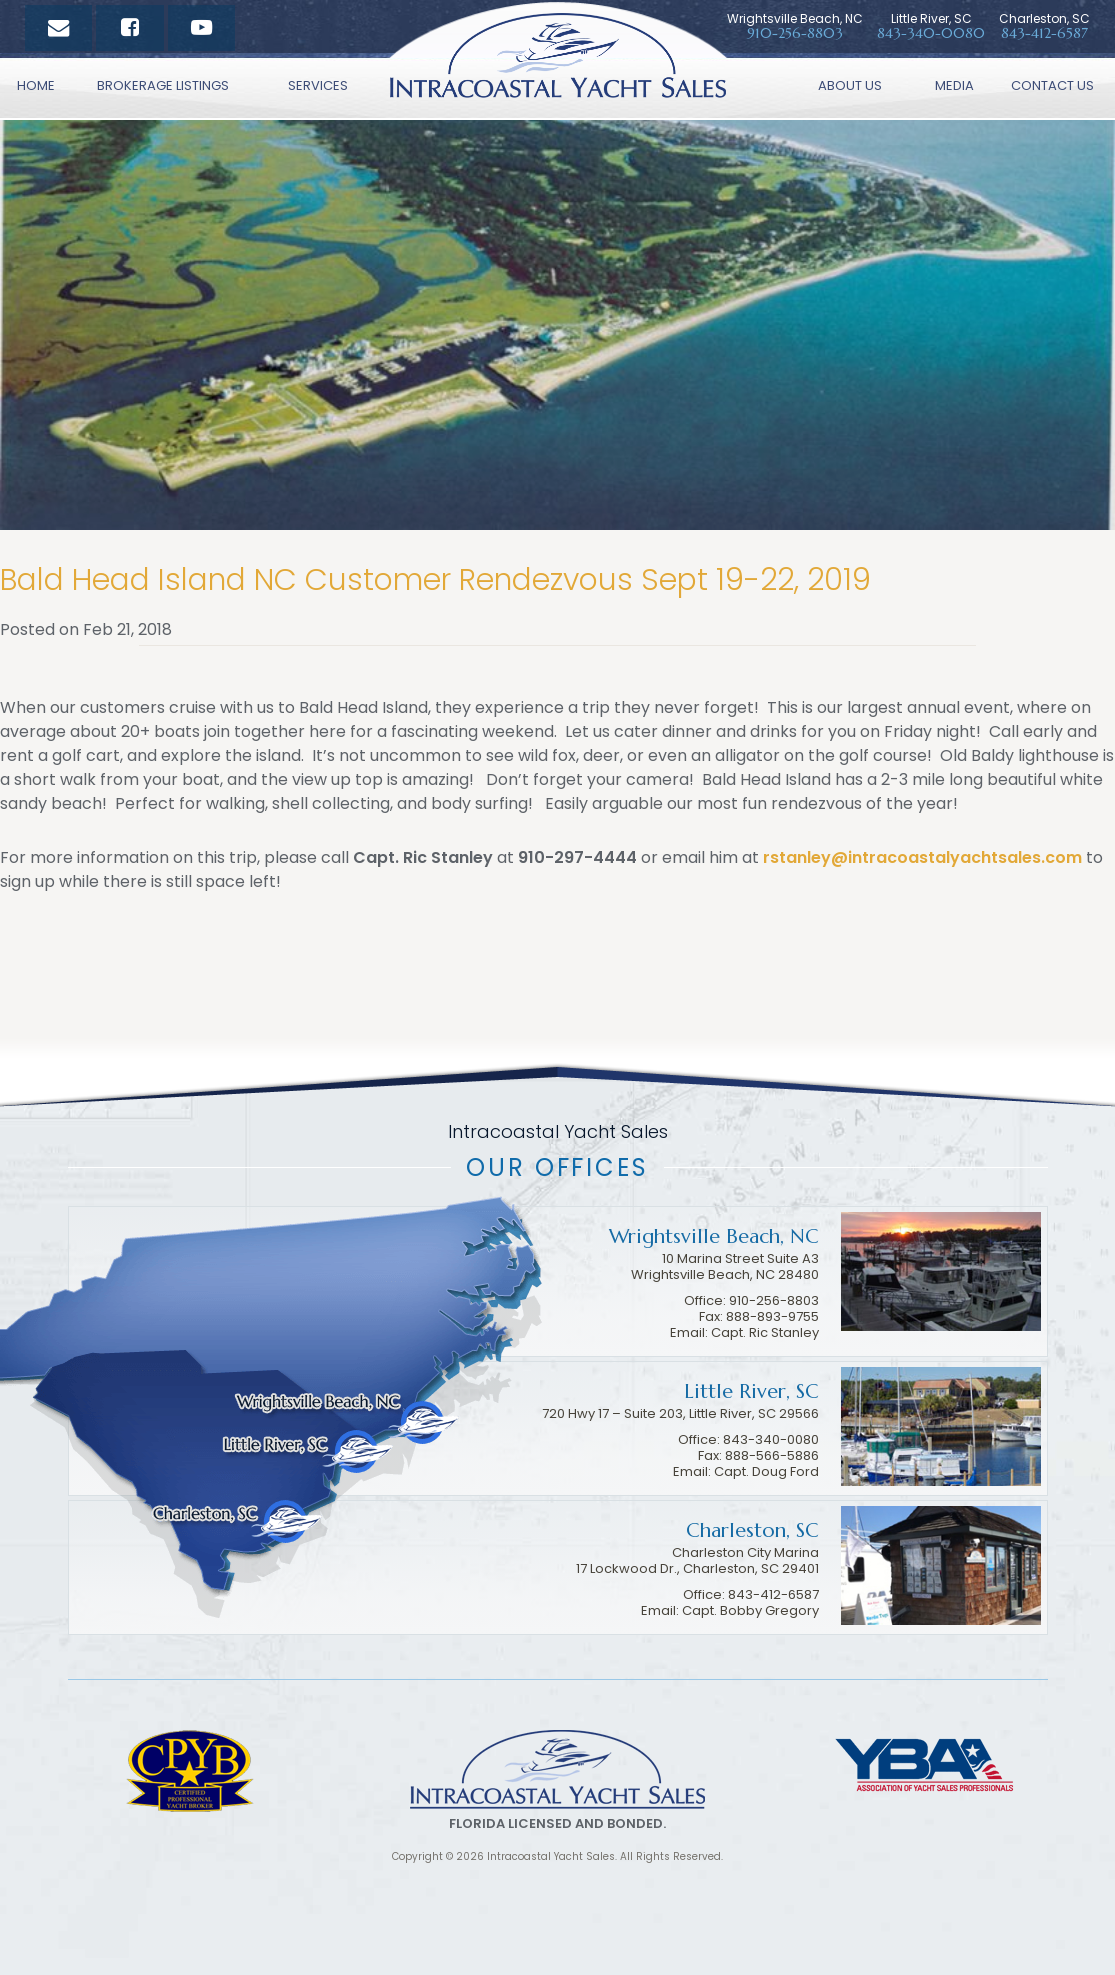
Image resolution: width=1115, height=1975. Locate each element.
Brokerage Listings (163, 85)
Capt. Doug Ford (766, 1471)
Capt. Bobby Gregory (750, 1610)
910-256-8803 (774, 1300)
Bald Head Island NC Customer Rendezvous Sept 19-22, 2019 (435, 580)
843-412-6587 (1044, 33)
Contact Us (1052, 85)
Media (954, 85)
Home (36, 85)
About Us (850, 85)
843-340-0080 (931, 33)
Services (318, 85)
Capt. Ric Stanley (765, 1332)
